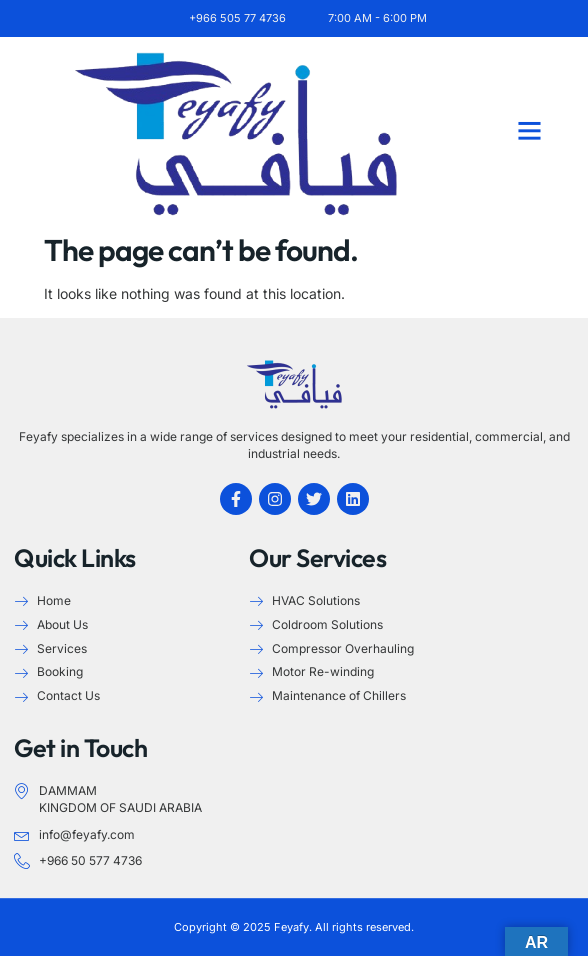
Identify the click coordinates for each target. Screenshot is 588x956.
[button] (529, 131)
